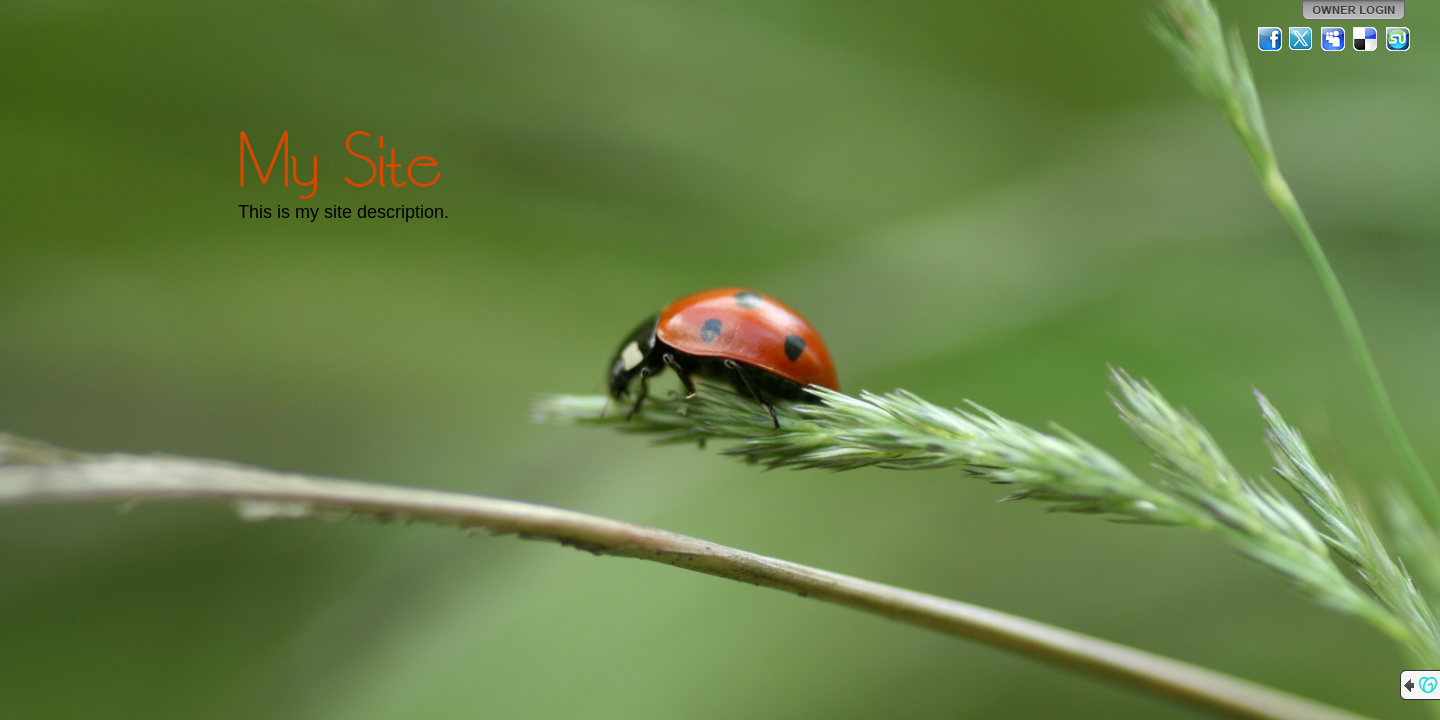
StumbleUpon (1398, 39)
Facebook (1270, 39)
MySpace (1334, 39)
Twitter (1302, 39)
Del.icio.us (1366, 39)
